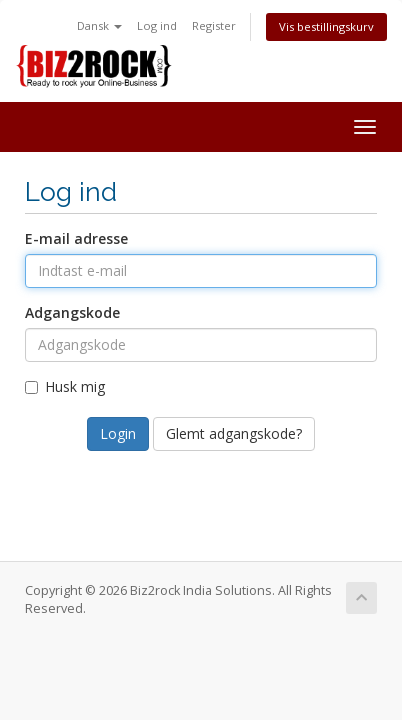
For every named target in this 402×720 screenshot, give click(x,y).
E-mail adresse (76, 238)
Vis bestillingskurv (326, 26)
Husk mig (65, 386)
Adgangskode (72, 312)
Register (214, 25)
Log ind (157, 25)
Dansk (99, 25)
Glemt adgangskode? (234, 433)
